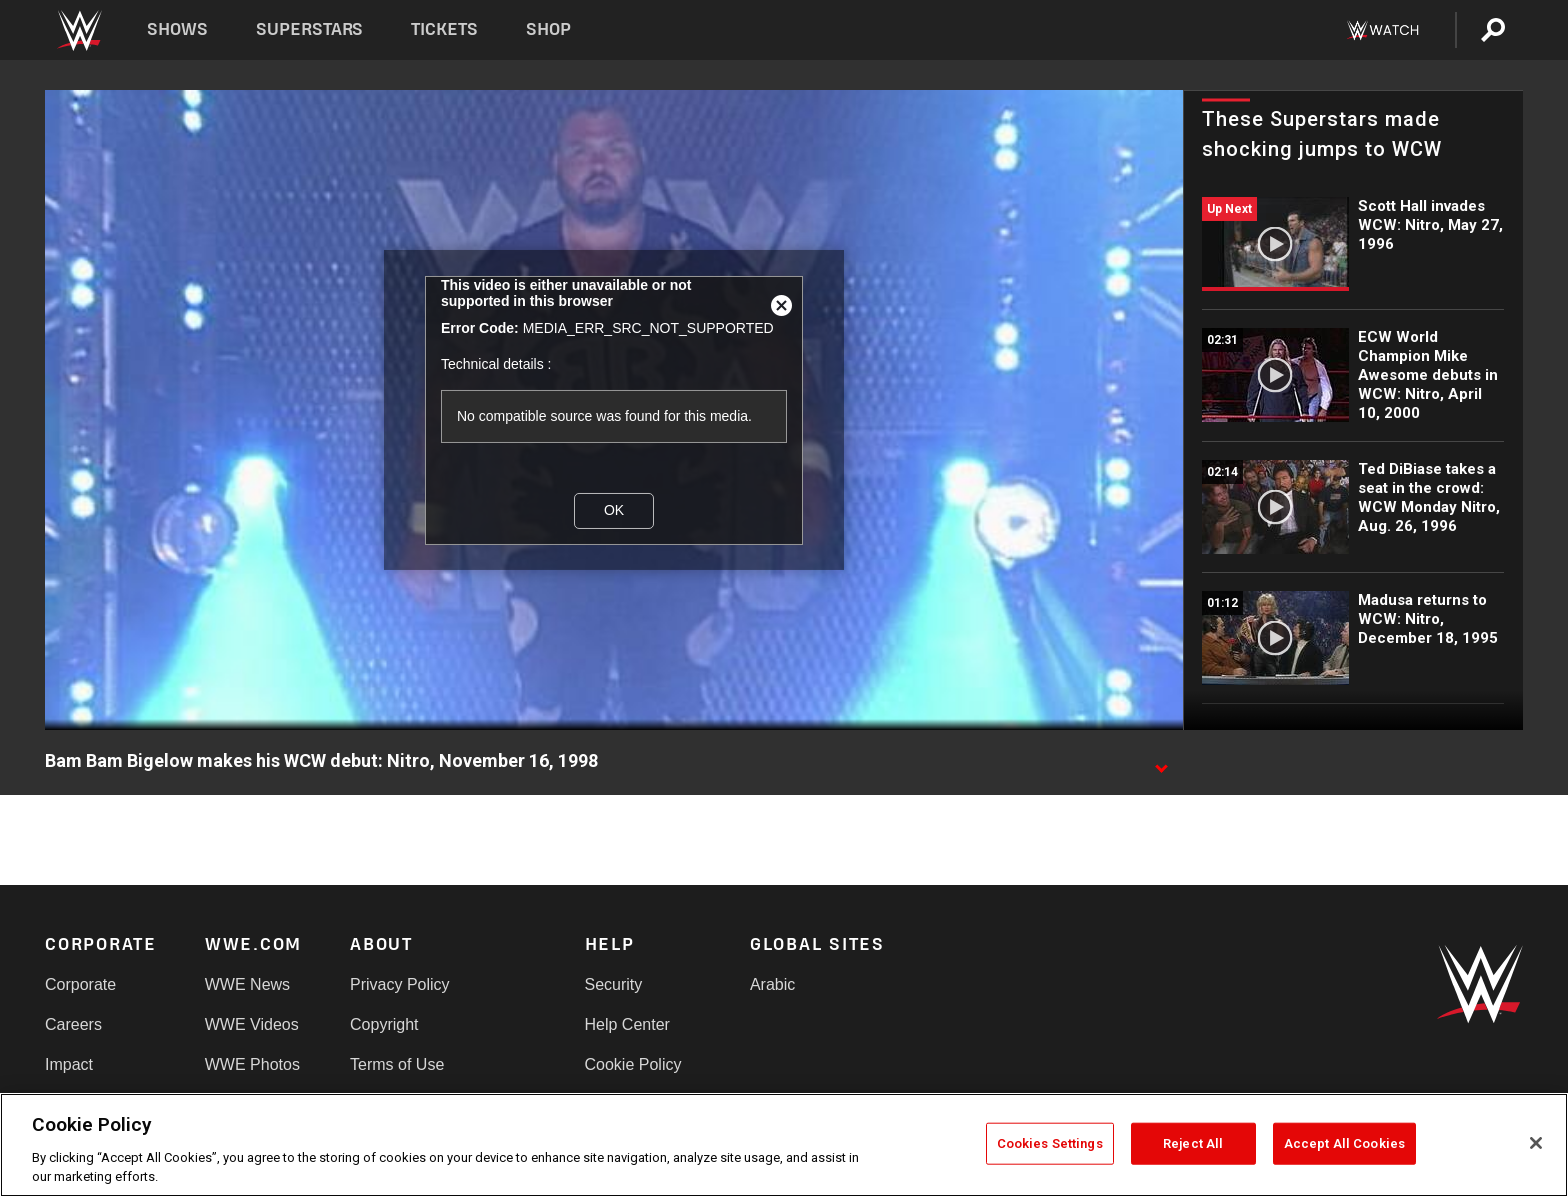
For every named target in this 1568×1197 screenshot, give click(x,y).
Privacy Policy (400, 984)
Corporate (80, 984)
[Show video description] (1161, 762)
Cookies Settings (1050, 1143)
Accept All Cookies (1344, 1143)
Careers (73, 1024)
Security (614, 984)
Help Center (627, 1024)
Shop (548, 29)
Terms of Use (397, 1064)
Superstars (310, 29)
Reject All (1193, 1143)
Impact (69, 1064)
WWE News (247, 984)
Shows (177, 29)
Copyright (384, 1024)
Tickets (444, 29)
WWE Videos (252, 1024)
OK (614, 510)
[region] (784, 1145)
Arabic (772, 984)
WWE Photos (252, 1064)
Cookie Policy (633, 1064)
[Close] (1536, 1143)
